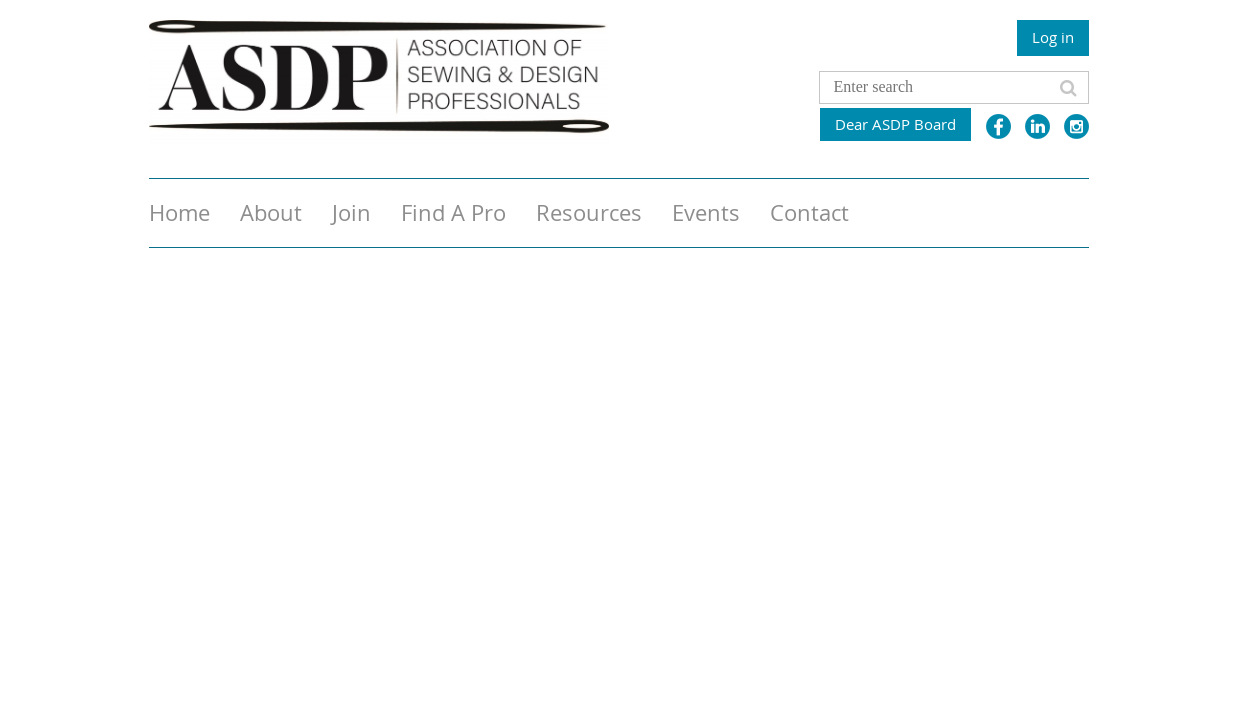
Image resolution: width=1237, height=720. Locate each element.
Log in (1053, 37)
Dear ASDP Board (895, 124)
